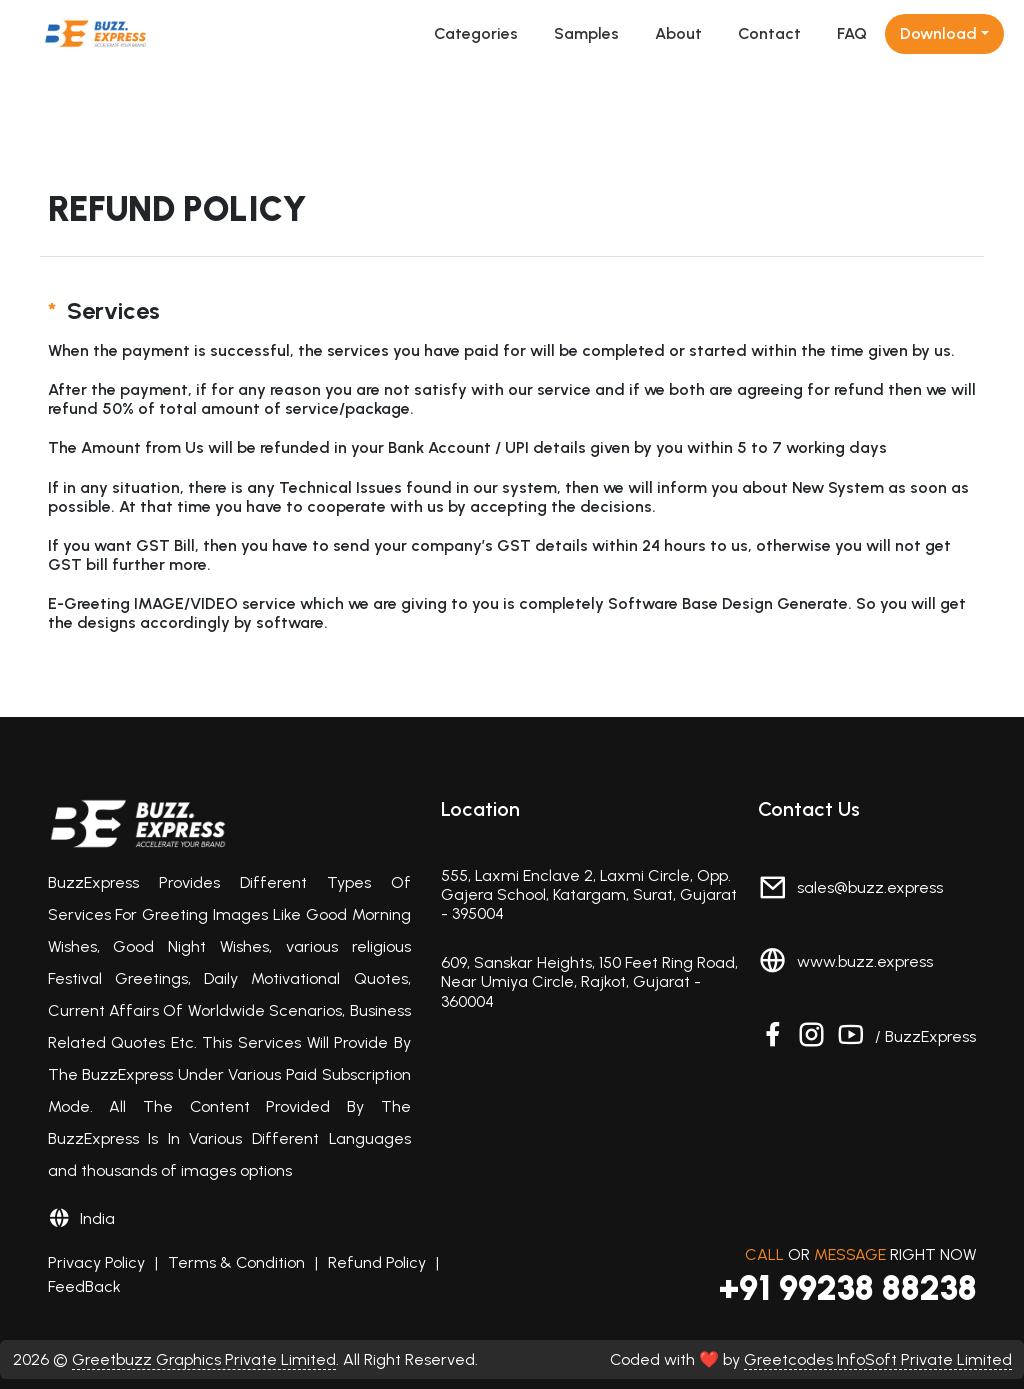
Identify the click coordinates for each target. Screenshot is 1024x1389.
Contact (769, 33)
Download (938, 33)
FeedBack (84, 1286)
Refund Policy (377, 1262)
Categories (476, 33)
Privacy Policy (96, 1262)
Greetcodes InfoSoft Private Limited (878, 1359)
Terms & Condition (236, 1262)
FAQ (852, 33)
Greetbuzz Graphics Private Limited (204, 1359)
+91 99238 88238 (848, 1288)
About (678, 33)
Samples (586, 33)
